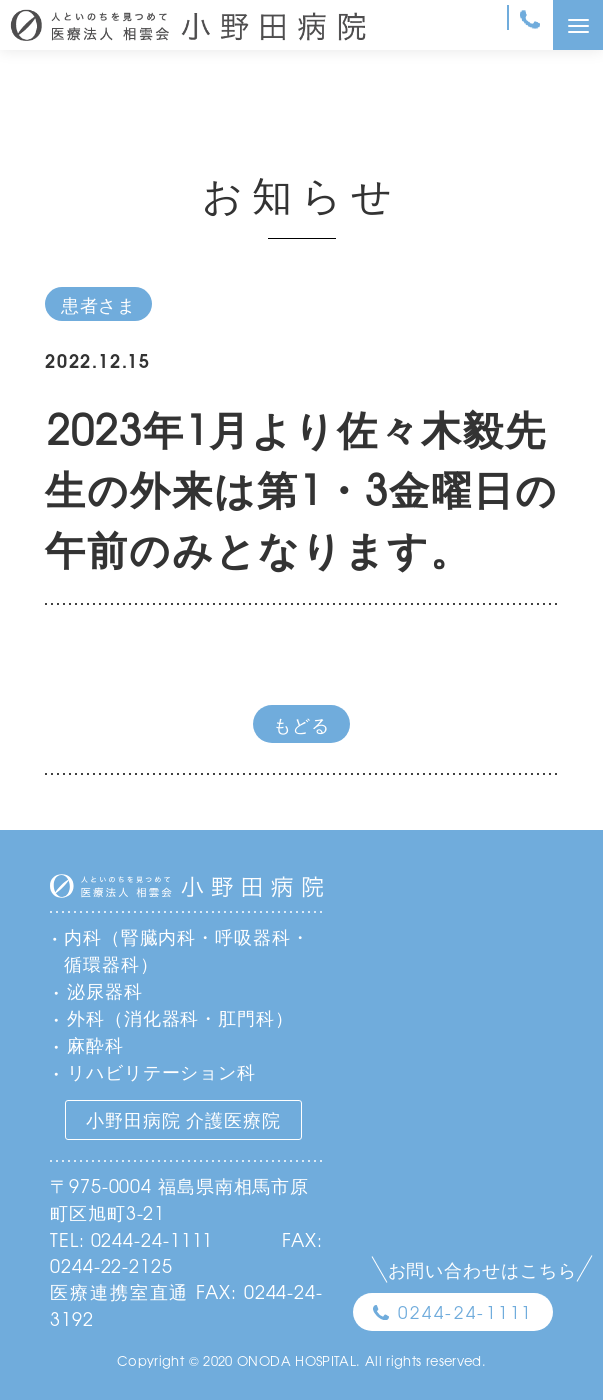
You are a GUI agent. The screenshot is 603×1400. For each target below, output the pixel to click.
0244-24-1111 (465, 1311)
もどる (301, 724)
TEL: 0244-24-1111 (131, 1239)
